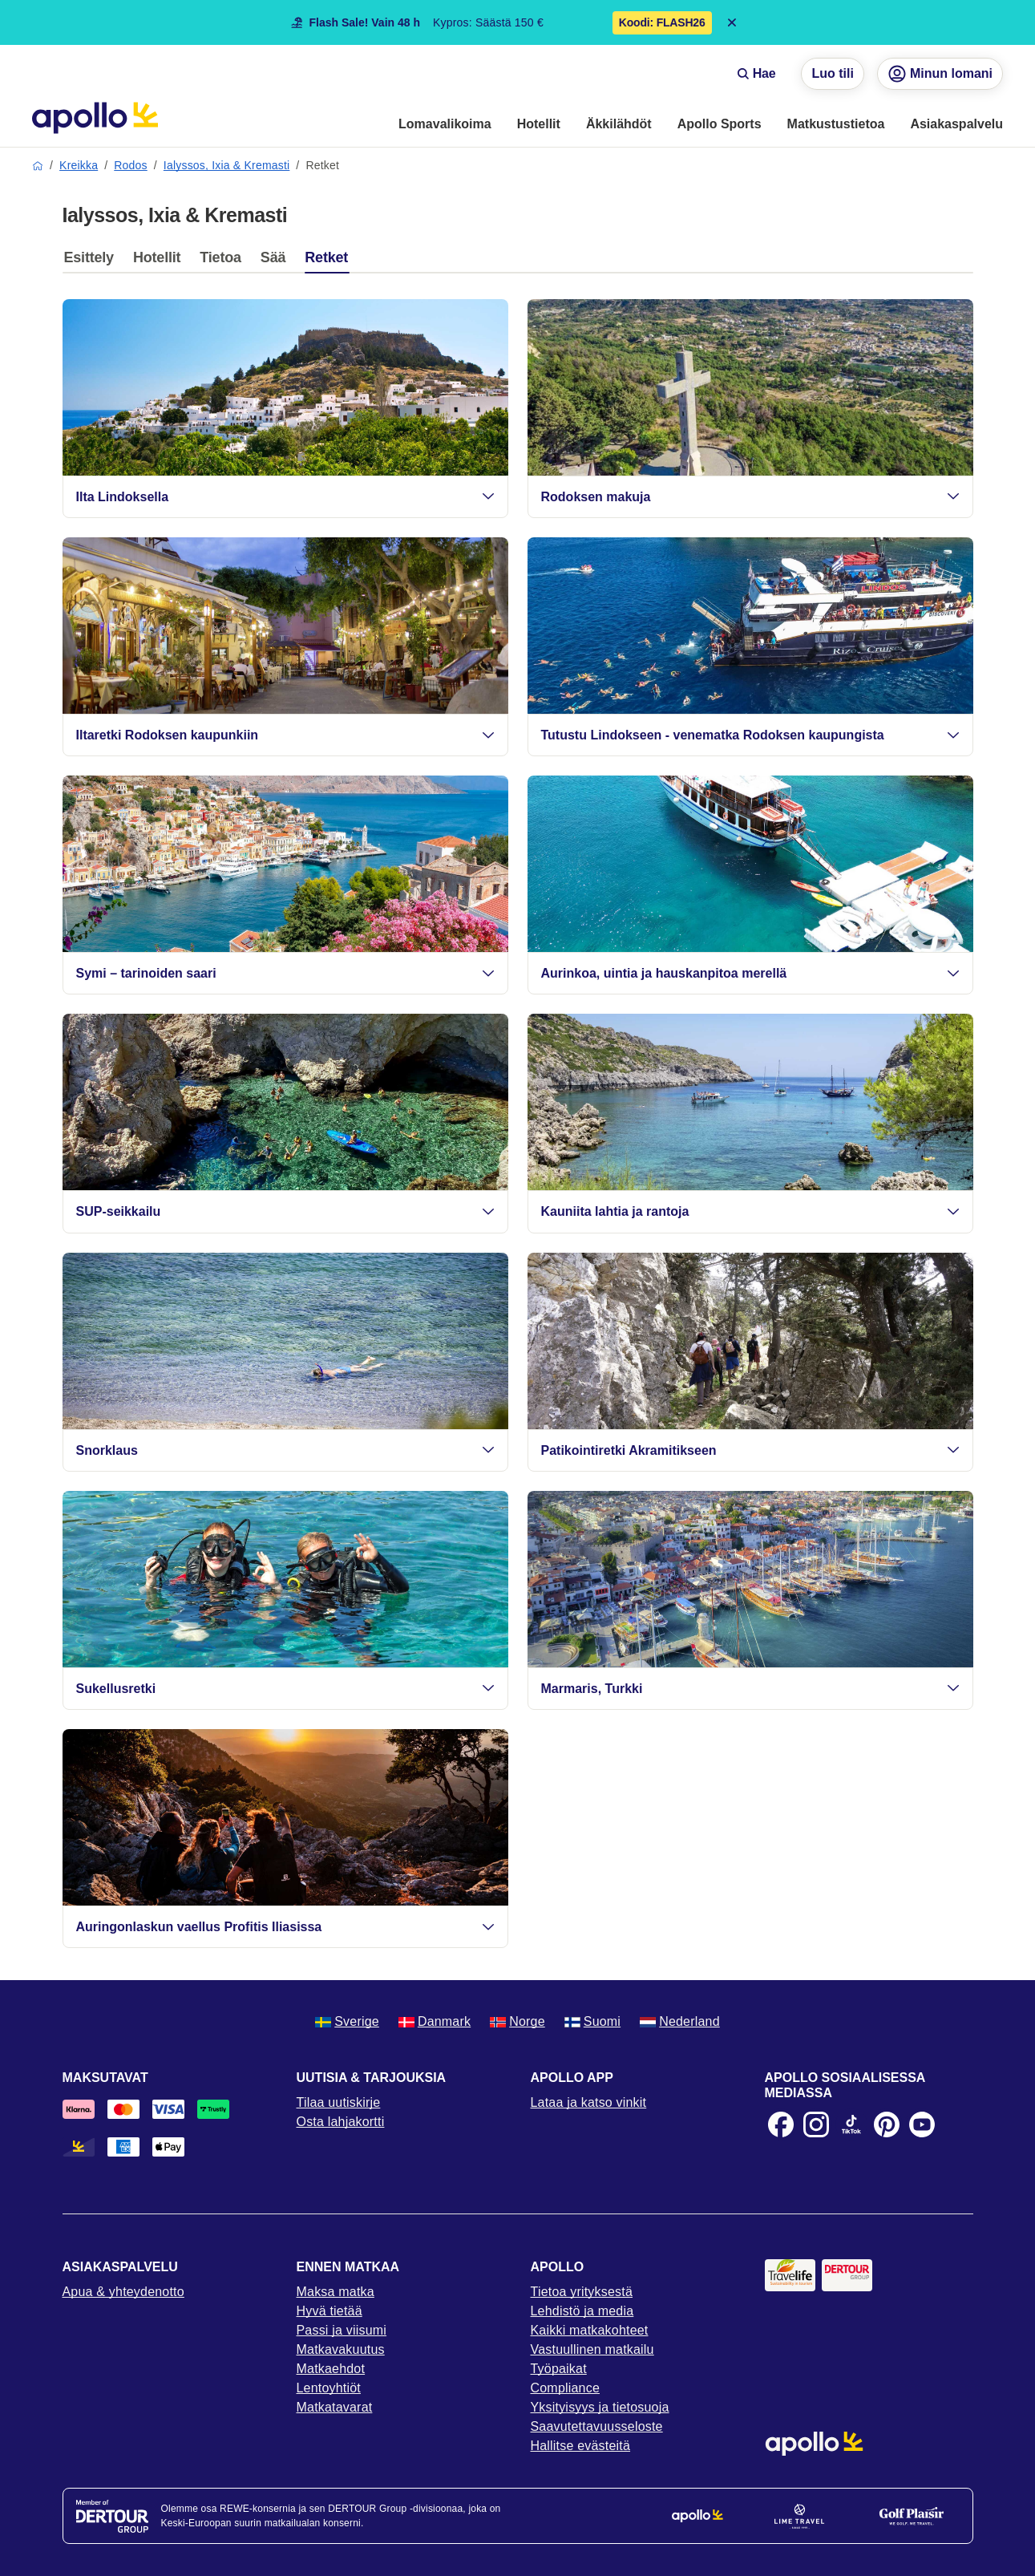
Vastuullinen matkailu (592, 2349)
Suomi (592, 2021)
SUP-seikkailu (285, 1211)
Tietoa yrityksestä (582, 2292)
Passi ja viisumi (342, 2330)
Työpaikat (559, 2369)
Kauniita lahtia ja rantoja (750, 1211)
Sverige (347, 2021)
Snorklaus (285, 1450)
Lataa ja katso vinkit (589, 2102)
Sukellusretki (285, 1688)
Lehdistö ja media (582, 2311)
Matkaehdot (331, 2369)
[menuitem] (444, 125)
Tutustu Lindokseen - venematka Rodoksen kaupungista (750, 735)
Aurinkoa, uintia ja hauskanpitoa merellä (750, 973)
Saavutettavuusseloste (597, 2426)
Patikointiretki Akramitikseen (750, 1450)
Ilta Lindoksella (285, 497)
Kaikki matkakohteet (590, 2330)
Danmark (434, 2021)
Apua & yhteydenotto (123, 2292)
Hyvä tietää (329, 2311)
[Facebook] (781, 2124)
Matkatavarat (335, 2407)
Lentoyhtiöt (329, 2388)
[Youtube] (922, 2124)
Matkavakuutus (341, 2349)
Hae (756, 73)
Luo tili (832, 73)
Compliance (565, 2388)
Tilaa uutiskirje (339, 2102)
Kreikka (78, 165)
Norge (517, 2021)
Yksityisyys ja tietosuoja (600, 2407)
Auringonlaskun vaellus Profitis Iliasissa (285, 1927)
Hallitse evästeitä (581, 2445)
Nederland (680, 2021)
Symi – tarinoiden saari (285, 973)
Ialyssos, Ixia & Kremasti (227, 165)
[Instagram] (816, 2124)
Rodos (130, 165)
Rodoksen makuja (750, 497)
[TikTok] (851, 2124)
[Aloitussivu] (95, 118)
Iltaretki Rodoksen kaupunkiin (285, 735)
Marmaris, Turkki (750, 1688)
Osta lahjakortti (341, 2121)
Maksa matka (335, 2292)
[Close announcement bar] (732, 22)
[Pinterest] (887, 2124)
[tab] (93, 261)
